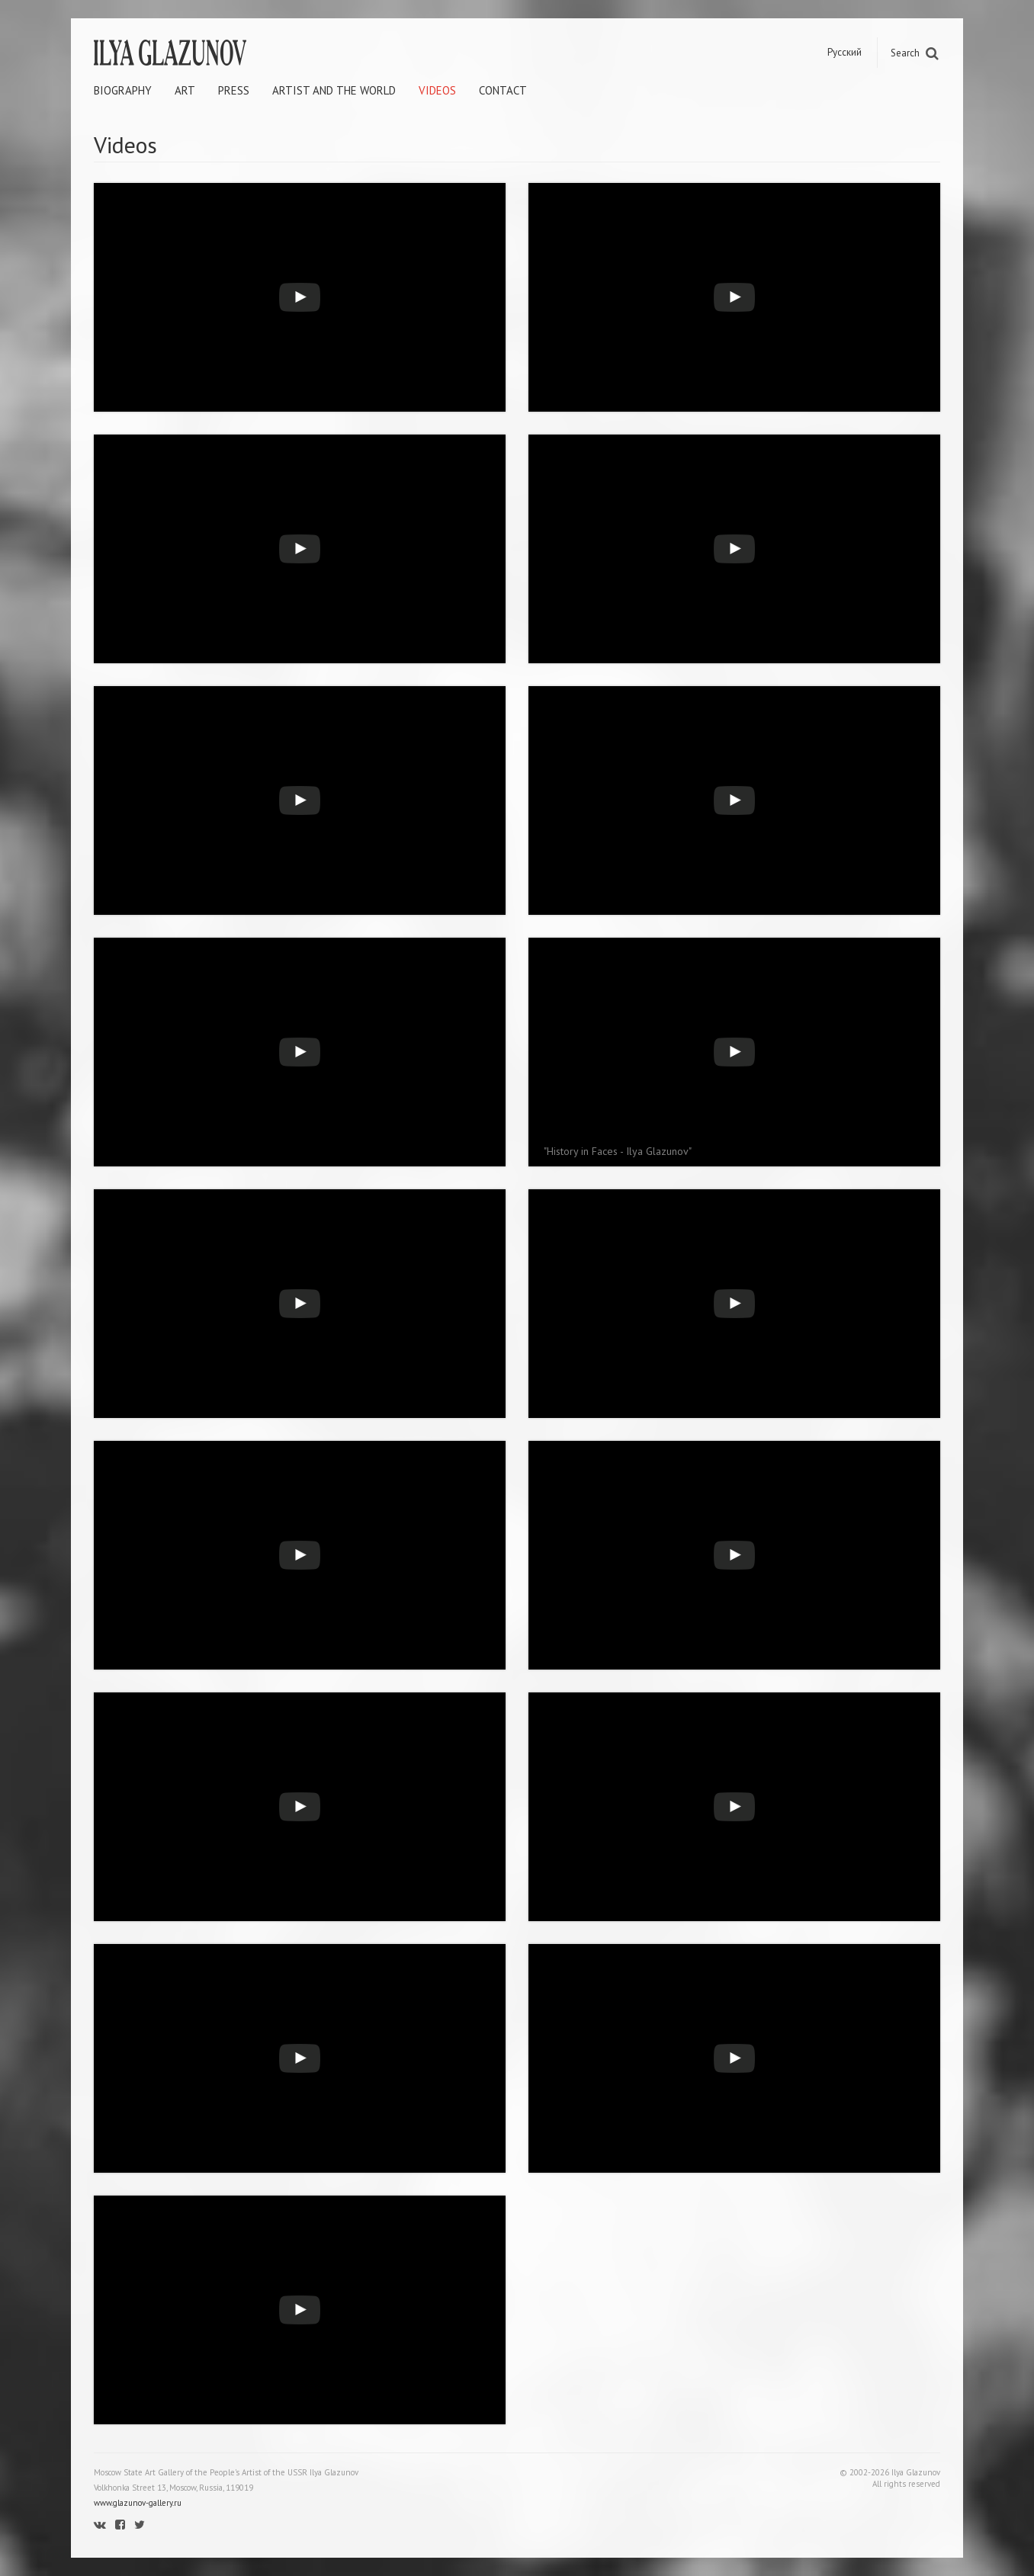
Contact (503, 90)
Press (233, 90)
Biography (123, 90)
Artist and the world (334, 90)
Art (185, 90)
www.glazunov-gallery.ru (137, 2502)
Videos (437, 90)
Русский (844, 52)
